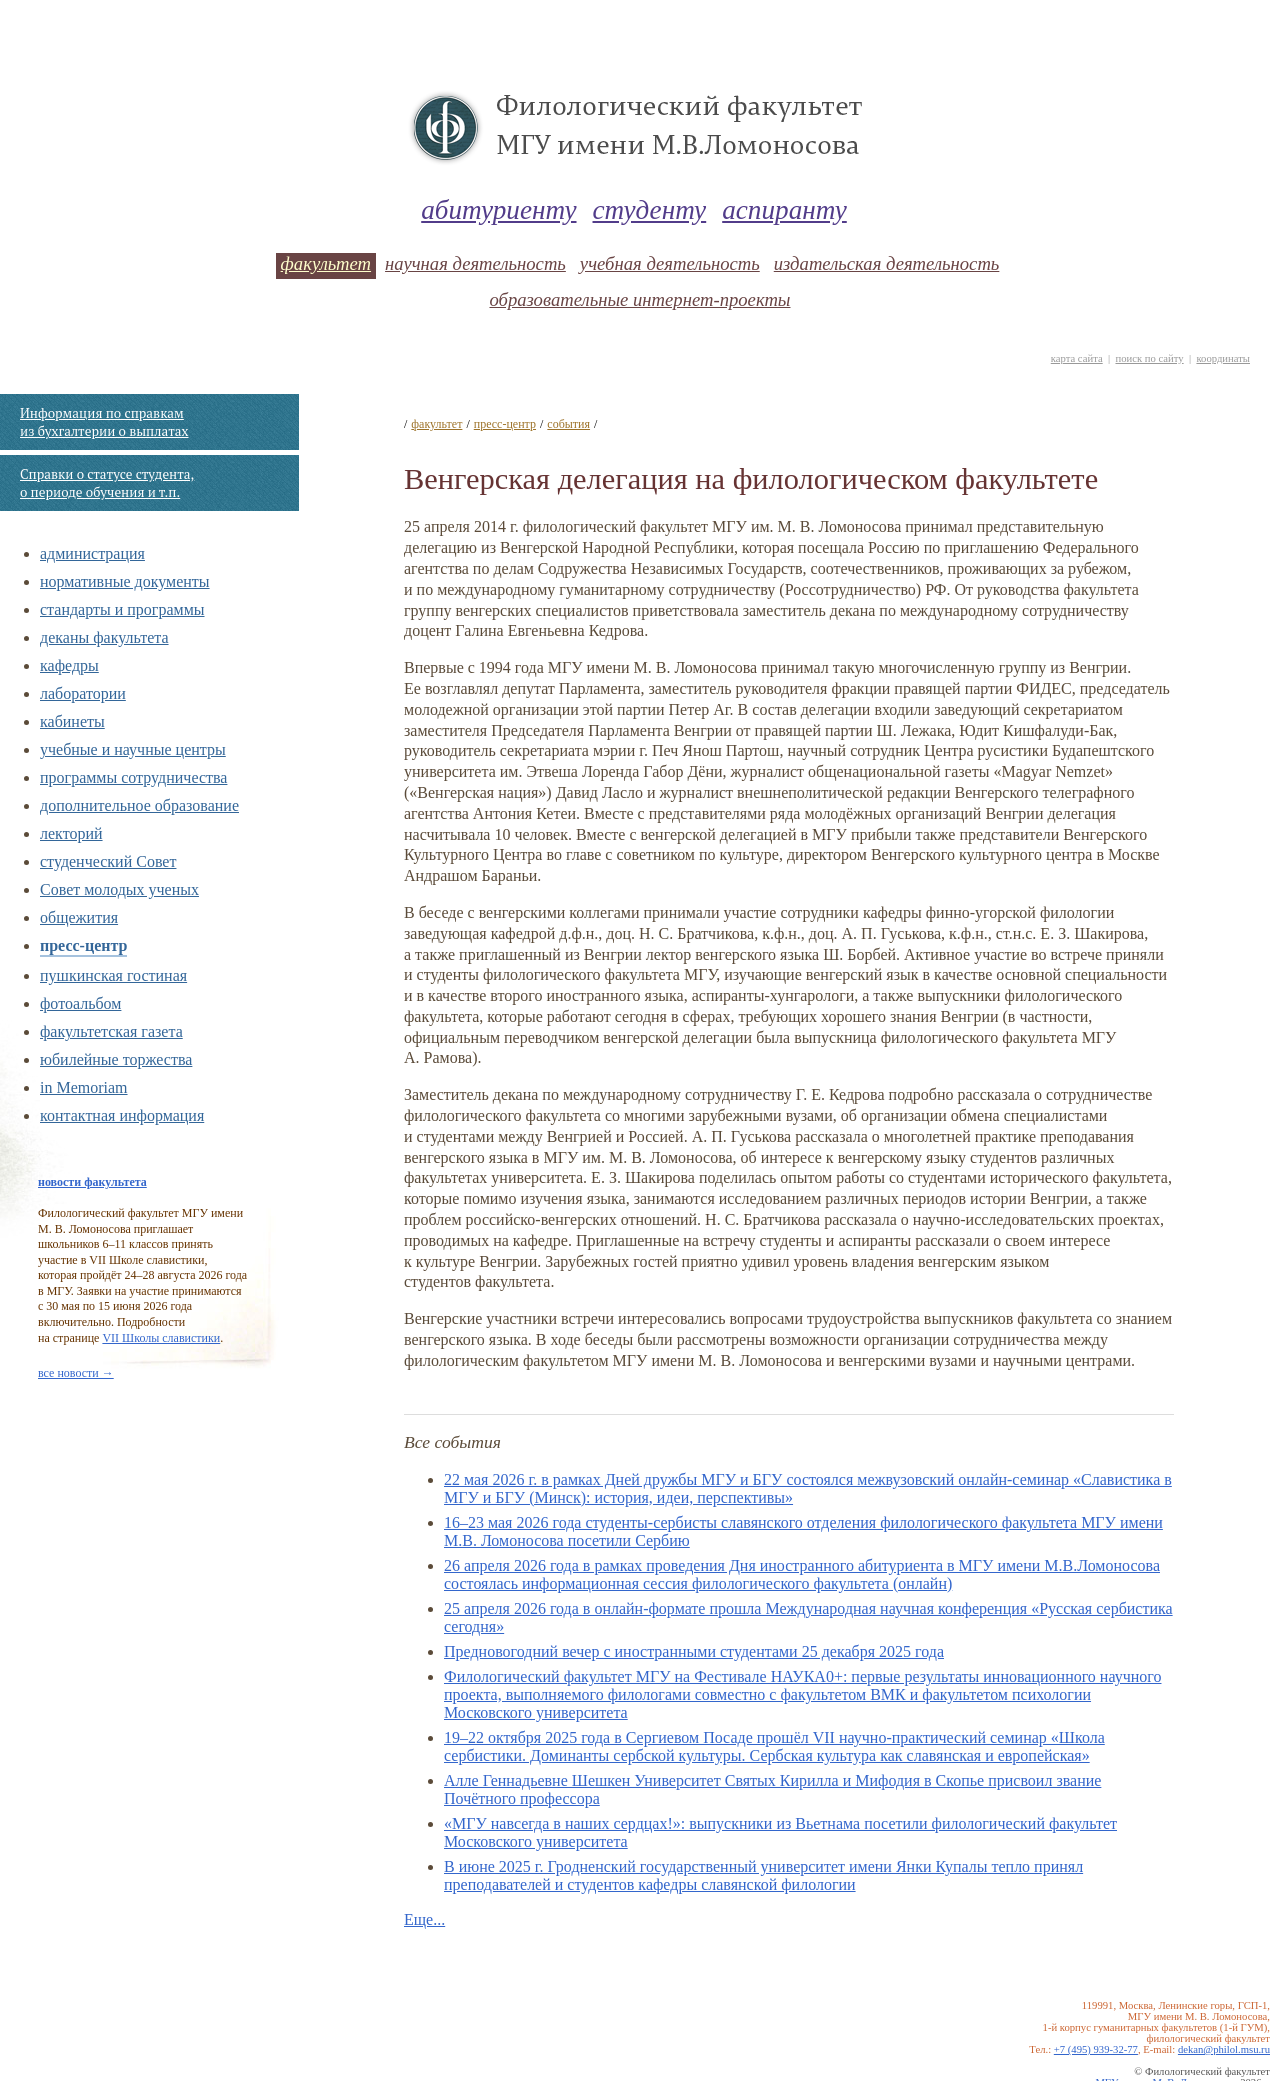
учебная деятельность (670, 263)
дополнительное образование (139, 805)
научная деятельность (475, 263)
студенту (650, 210)
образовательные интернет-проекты (639, 299)
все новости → (76, 1373)
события (568, 424)
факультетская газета (111, 1031)
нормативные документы (125, 581)
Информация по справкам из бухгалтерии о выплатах (104, 422)
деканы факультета (104, 637)
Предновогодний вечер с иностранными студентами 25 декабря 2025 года (694, 1651)
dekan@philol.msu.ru (1224, 2049)
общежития (79, 917)
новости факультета (92, 1182)
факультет (326, 263)
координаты (1223, 358)
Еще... (424, 1919)
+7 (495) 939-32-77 (1096, 2049)
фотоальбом (80, 1003)
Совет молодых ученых (119, 889)
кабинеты (72, 721)
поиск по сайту (1149, 358)
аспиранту (784, 210)
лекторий (71, 833)
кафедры (69, 665)
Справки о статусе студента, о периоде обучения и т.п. (107, 483)
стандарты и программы (122, 609)
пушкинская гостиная (113, 975)
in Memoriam (84, 1087)
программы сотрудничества (133, 777)
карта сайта (1077, 358)
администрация (92, 553)
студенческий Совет (108, 861)
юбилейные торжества (116, 1059)
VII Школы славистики (161, 1338)
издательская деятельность (887, 263)
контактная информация (122, 1115)
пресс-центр (83, 945)
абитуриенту (498, 210)
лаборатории (83, 693)
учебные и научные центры (133, 749)
